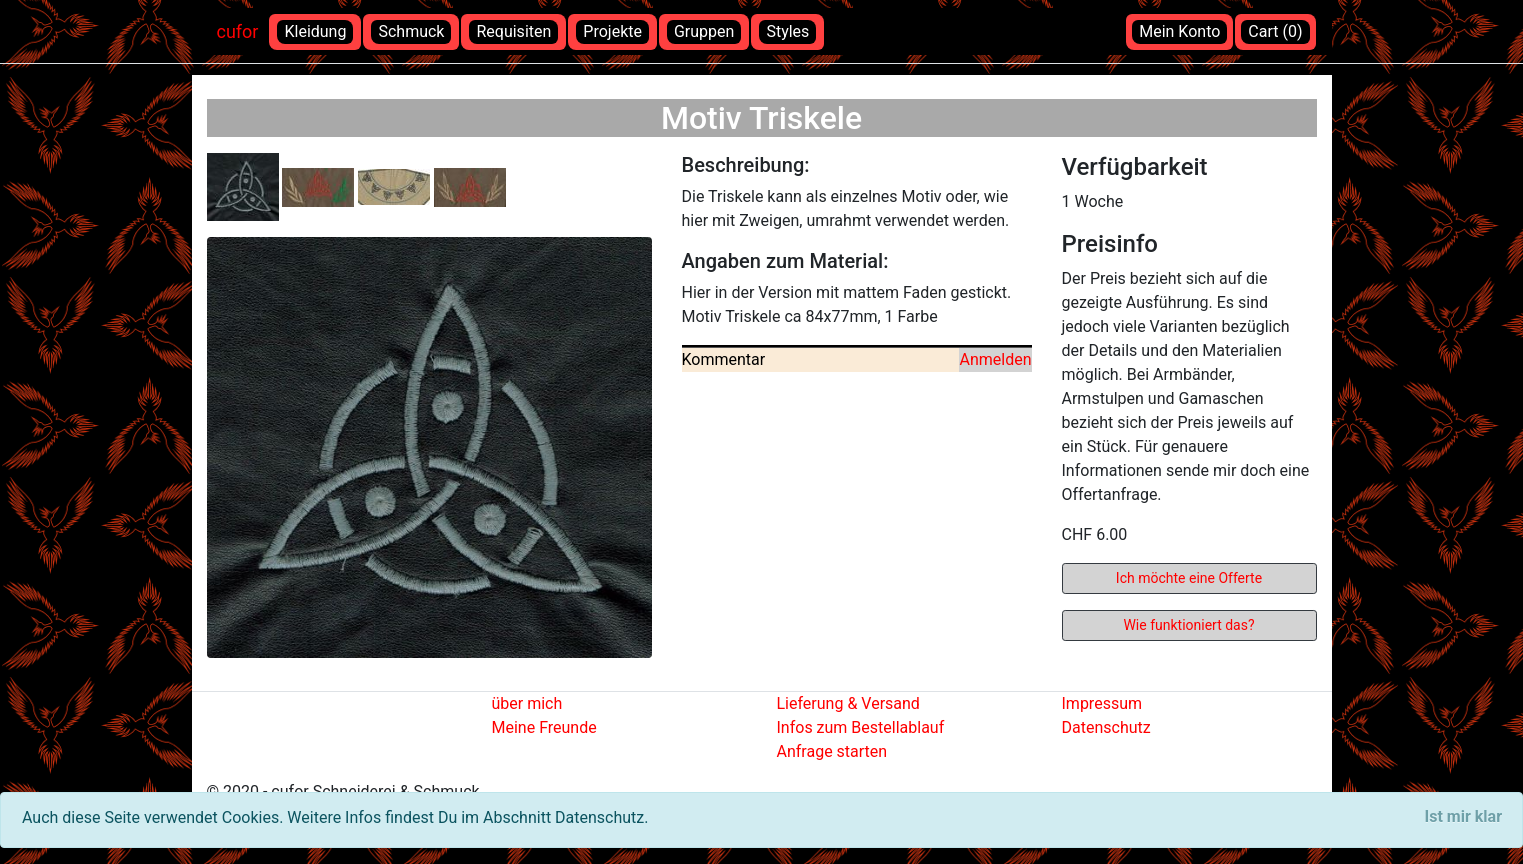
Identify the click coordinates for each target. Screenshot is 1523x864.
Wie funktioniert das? (1188, 625)
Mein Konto (1179, 31)
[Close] (1463, 817)
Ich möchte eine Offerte (1189, 578)
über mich (527, 703)
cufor (238, 31)
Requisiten (513, 31)
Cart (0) (1275, 31)
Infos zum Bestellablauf (861, 727)
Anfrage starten (832, 751)
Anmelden (995, 359)
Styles (787, 31)
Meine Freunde (544, 727)
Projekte (612, 31)
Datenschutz (1106, 727)
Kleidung (315, 31)
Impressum (1102, 703)
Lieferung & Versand (848, 703)
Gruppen (704, 31)
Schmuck (411, 31)
